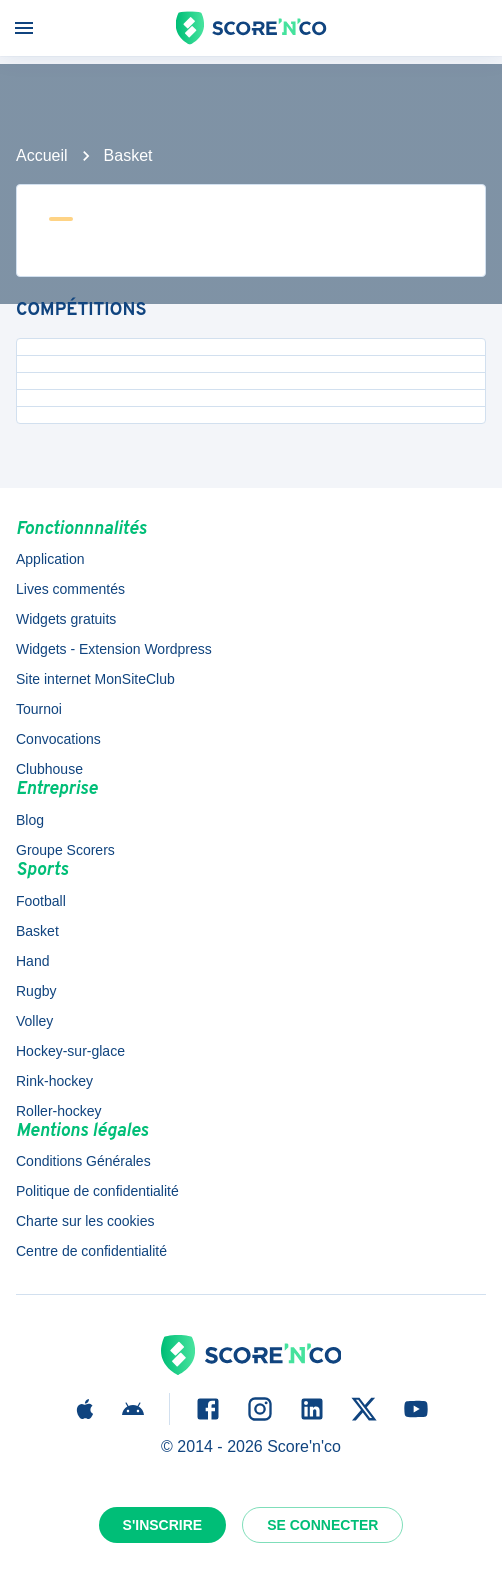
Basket (128, 155)
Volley (34, 1021)
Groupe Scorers (65, 850)
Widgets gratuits (66, 619)
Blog (30, 820)
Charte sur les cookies (85, 1221)
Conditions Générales (83, 1161)
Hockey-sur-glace (70, 1051)
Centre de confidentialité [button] (91, 1251)
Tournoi (39, 709)
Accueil (42, 155)
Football (41, 901)
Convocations (58, 739)
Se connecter (322, 1525)
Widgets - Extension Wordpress (114, 649)
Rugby (36, 991)
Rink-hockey (54, 1081)
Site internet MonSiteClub (95, 679)
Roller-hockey (59, 1111)
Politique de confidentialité (97, 1191)
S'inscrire (163, 1525)
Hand (32, 961)
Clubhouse (49, 769)
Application (50, 559)
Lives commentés (70, 589)
